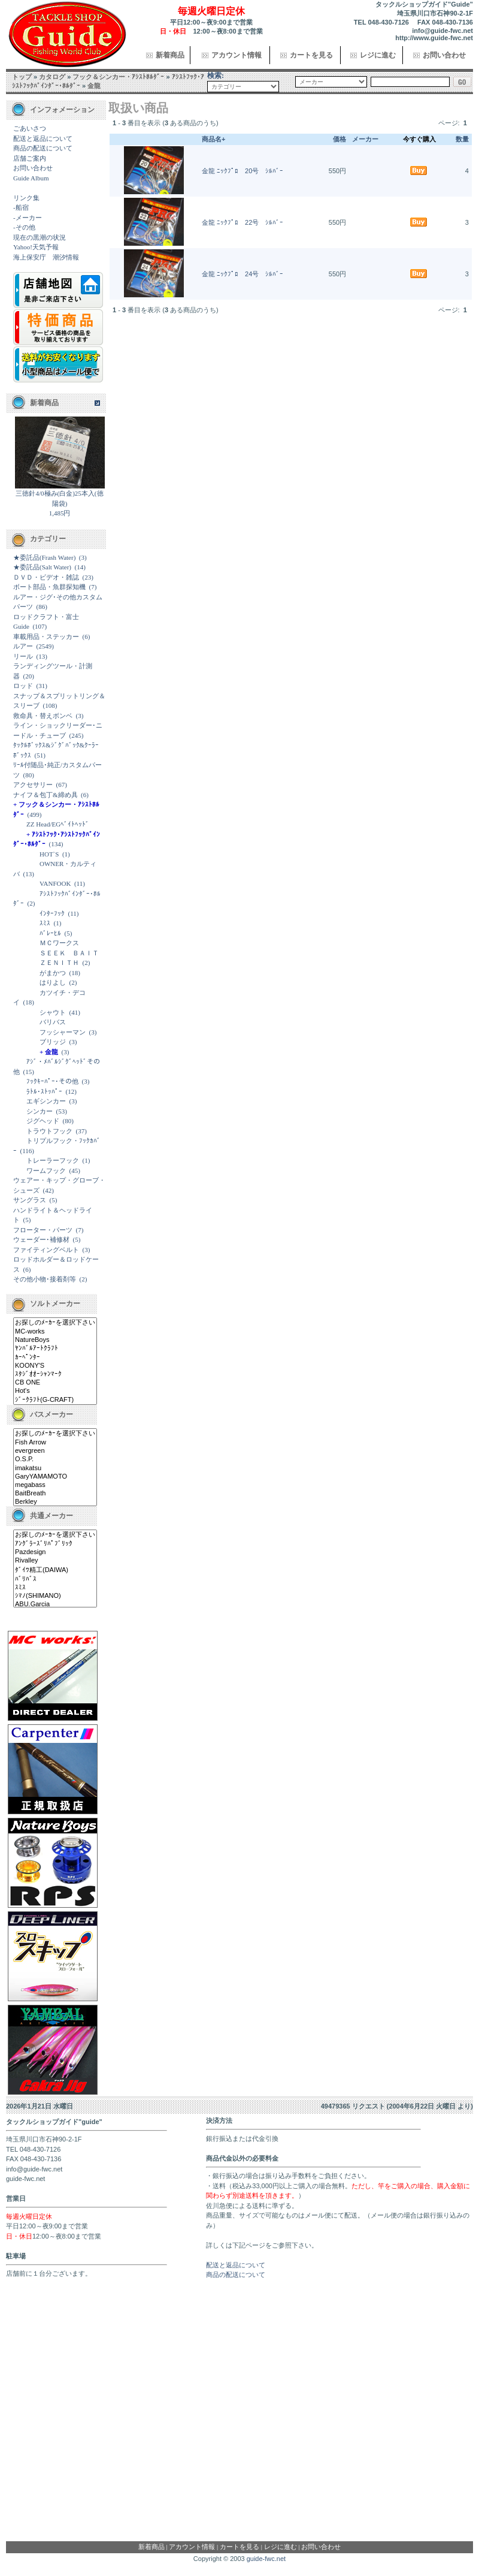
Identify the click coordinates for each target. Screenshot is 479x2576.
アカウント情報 (236, 55)
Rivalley (55, 1561)
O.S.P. (55, 1459)
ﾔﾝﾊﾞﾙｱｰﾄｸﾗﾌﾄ (55, 1348)
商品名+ (213, 139)
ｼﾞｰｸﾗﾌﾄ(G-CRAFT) (55, 1400)
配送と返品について (42, 138)
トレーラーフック (52, 1160)
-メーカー (27, 217)
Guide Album (31, 178)
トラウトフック (49, 1131)
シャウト (53, 1012)
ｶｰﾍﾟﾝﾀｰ (55, 1357)
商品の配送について (42, 148)
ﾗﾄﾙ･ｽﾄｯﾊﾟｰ (44, 1091)
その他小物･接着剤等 (44, 1279)
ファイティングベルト (46, 1249)
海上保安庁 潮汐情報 (46, 257)
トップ (22, 76)
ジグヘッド (42, 1120)
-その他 (24, 227)
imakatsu (55, 1468)
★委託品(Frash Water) (44, 557)
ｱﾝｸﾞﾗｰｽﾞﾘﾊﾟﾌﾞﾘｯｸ (55, 1544)
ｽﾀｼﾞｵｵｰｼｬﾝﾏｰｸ (55, 1374)
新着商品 (170, 55)
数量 (462, 139)
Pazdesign (55, 1552)
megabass (55, 1485)
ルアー (23, 646)
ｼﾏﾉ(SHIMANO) (55, 1596)
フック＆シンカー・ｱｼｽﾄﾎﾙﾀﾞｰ (118, 76)
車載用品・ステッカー (46, 636)
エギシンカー (46, 1101)
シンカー (39, 1111)
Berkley (55, 1502)
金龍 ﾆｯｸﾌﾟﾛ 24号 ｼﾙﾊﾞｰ (242, 273)
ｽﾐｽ (45, 923)
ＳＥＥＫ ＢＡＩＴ (69, 953)
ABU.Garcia (55, 1604)
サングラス (29, 1199)
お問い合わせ (444, 55)
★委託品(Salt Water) (42, 567)
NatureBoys (55, 1340)
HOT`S (49, 854)
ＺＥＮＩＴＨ (59, 962)
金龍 (94, 85)
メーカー (365, 139)
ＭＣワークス (59, 942)
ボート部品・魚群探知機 (49, 586)
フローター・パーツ (42, 1229)
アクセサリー (33, 784)
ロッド (23, 685)
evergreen (55, 1451)
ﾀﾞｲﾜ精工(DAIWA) (55, 1570)
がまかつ (53, 972)
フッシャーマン (63, 1032)
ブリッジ (53, 1041)
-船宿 (21, 207)
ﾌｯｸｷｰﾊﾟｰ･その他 (52, 1081)
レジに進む (378, 55)
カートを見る (311, 55)
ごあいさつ (29, 128)
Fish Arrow (55, 1442)
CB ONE (55, 1383)
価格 (339, 139)
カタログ (52, 76)
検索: (215, 75)
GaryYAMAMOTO (55, 1477)
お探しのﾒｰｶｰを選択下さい (55, 1323)
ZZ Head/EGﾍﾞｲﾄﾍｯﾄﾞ (57, 824)
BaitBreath (55, 1493)
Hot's (55, 1391)
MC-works (55, 1332)
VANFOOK (55, 883)
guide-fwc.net (266, 2558)
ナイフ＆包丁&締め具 (45, 794)
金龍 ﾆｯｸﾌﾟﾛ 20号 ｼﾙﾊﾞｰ (242, 170)
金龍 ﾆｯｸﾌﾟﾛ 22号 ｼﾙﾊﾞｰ (242, 222)
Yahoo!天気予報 (36, 247)
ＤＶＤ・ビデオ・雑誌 (46, 577)
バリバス (53, 1021)
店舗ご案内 (29, 158)
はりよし (53, 982)
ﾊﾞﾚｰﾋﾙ (50, 933)
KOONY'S (55, 1366)
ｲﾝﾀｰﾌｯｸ (52, 913)
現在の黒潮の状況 (39, 237)
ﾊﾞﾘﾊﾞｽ (55, 1579)
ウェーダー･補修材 (41, 1239)
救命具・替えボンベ (42, 715)
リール (23, 656)
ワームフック (46, 1170)
